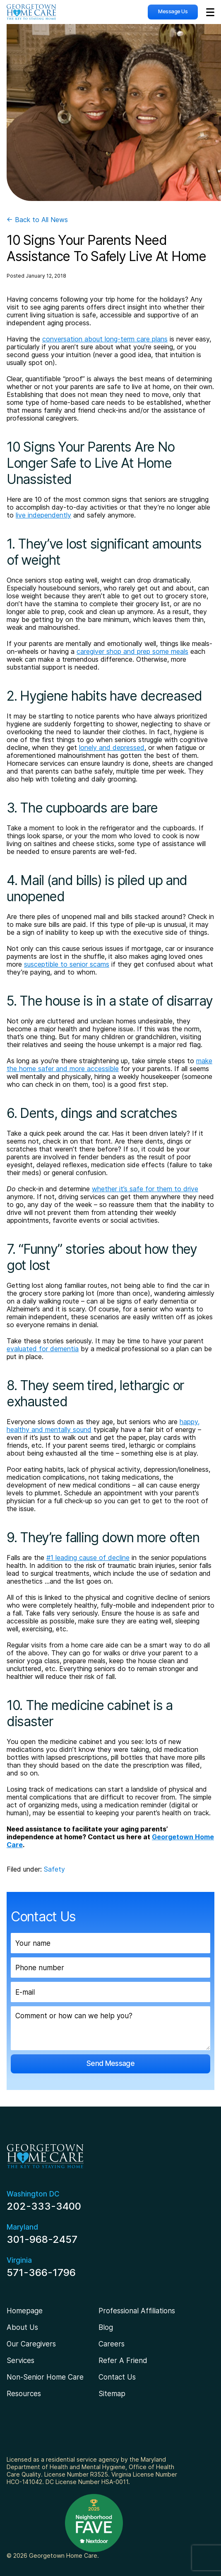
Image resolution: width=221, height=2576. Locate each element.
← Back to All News (37, 219)
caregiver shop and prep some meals (132, 651)
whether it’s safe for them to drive (145, 1189)
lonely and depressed (111, 747)
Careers (111, 2344)
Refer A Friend (122, 2360)
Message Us (172, 11)
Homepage (25, 2311)
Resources (24, 2394)
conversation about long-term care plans (105, 339)
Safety (54, 1869)
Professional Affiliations (136, 2311)
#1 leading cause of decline (88, 1557)
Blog (105, 2327)
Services (20, 2360)
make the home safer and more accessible (109, 1065)
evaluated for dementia (43, 1349)
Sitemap (111, 2394)
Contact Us (117, 2377)
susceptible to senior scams (66, 964)
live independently (43, 515)
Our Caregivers (31, 2344)
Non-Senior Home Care (45, 2377)
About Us (22, 2327)
